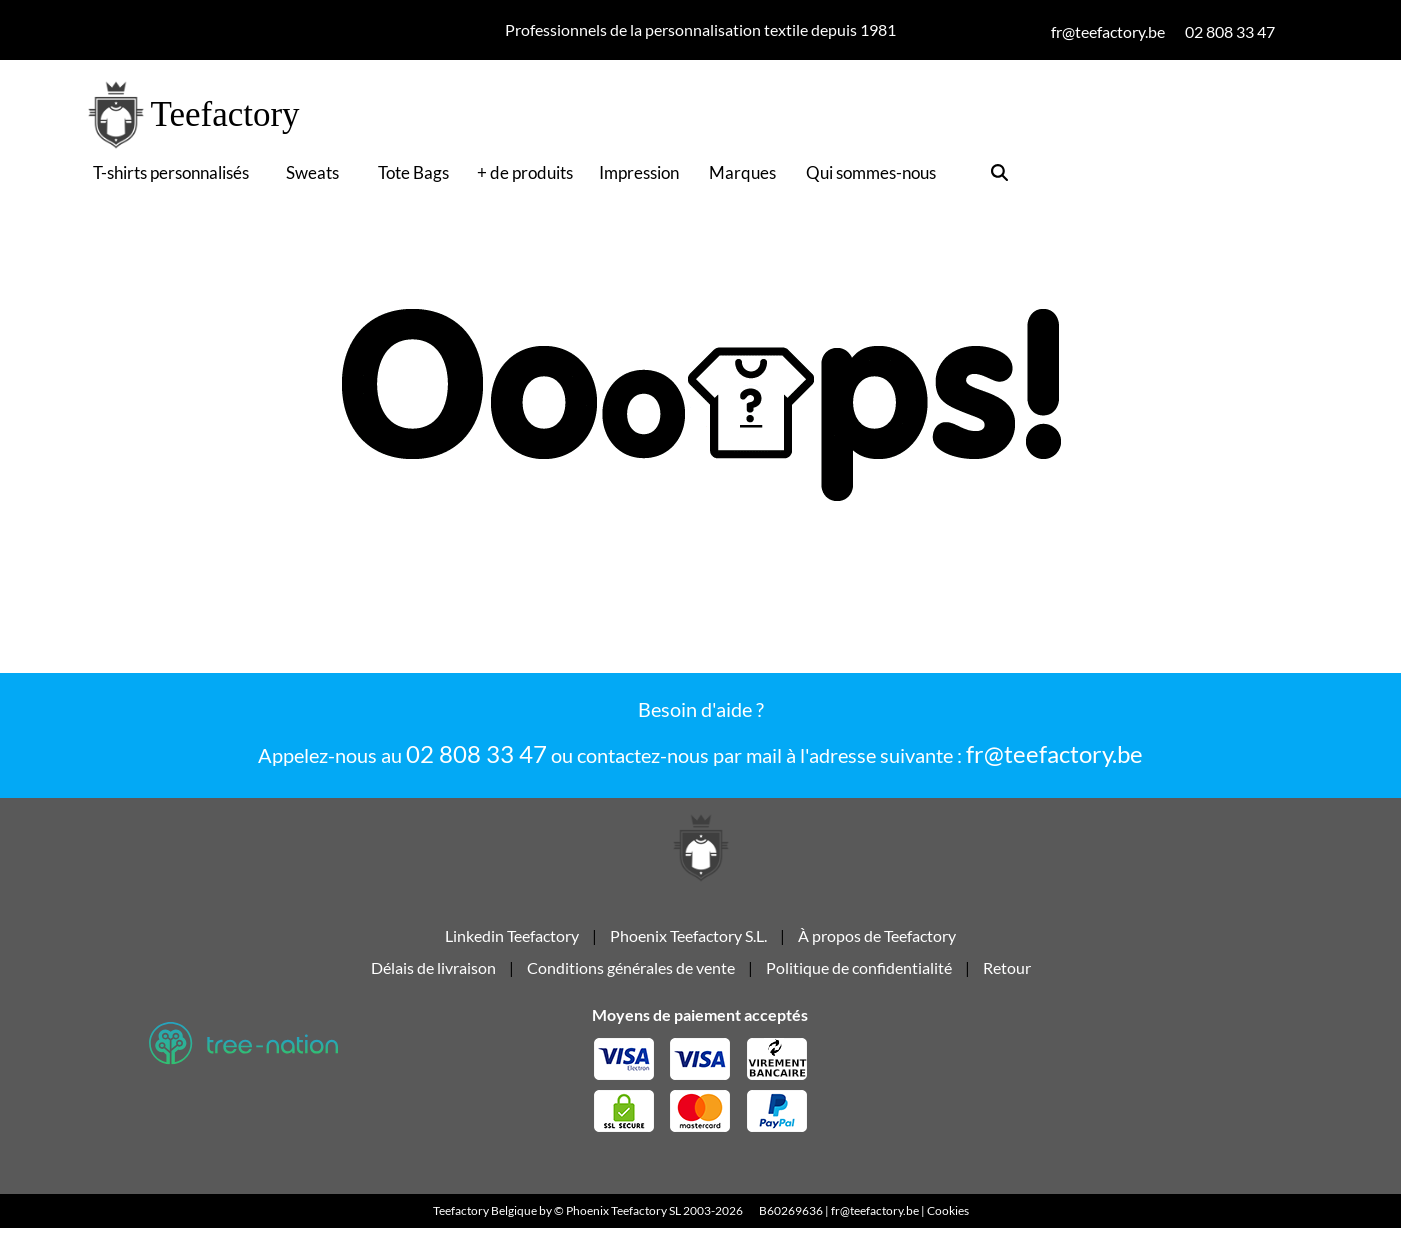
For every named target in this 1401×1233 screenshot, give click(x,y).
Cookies (948, 1215)
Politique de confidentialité (859, 970)
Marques (742, 172)
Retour (1007, 970)
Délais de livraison (433, 970)
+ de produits (525, 172)
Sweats (312, 172)
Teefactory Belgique (485, 1215)
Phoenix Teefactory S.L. (688, 938)
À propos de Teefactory (877, 938)
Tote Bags (413, 172)
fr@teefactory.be (1054, 753)
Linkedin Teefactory (513, 938)
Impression (639, 172)
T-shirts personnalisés (171, 172)
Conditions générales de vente (631, 970)
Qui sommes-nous (871, 172)
